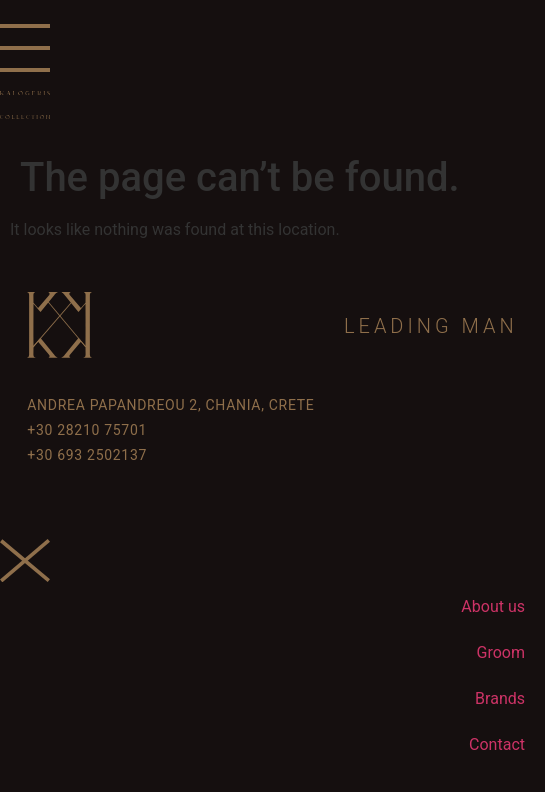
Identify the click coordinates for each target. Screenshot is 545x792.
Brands (500, 698)
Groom (501, 652)
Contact (497, 744)
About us (493, 606)
